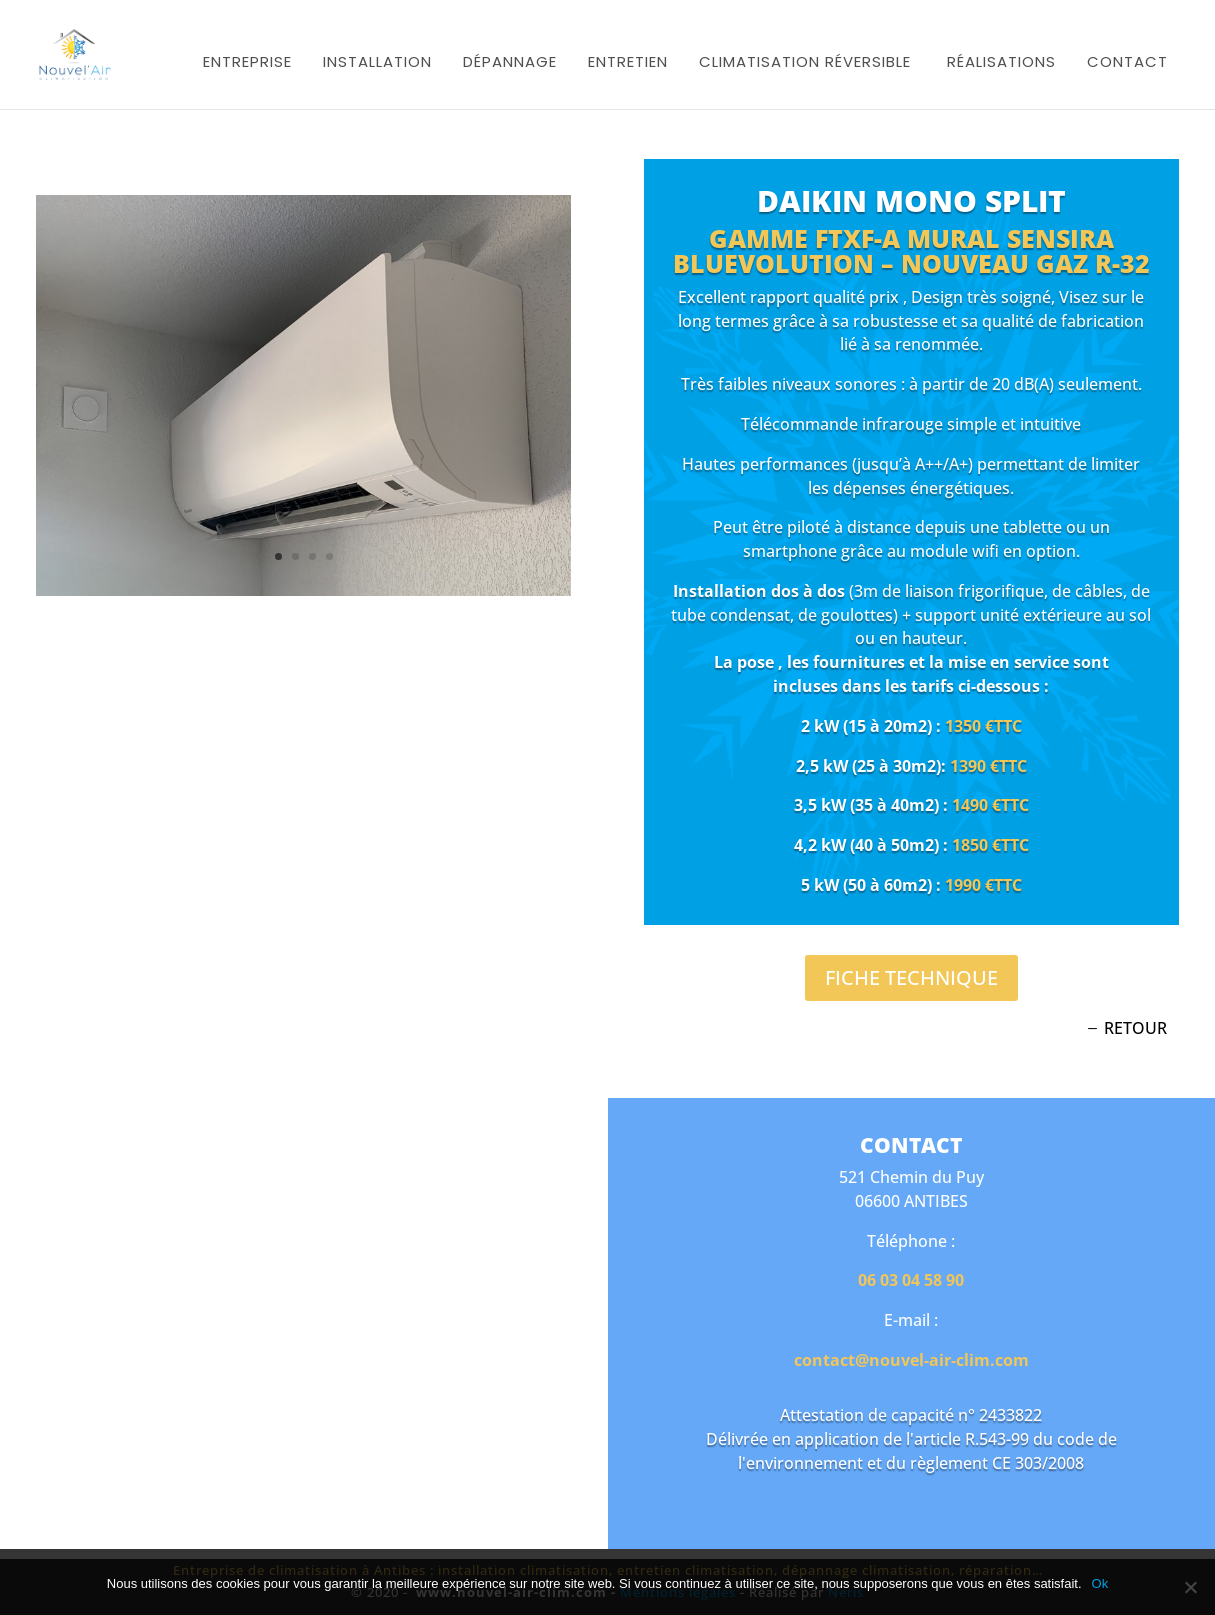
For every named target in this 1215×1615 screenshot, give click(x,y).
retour (1135, 1028)
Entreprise (247, 61)
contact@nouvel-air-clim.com (911, 1360)
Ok (1100, 1583)
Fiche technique (911, 977)
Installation (377, 61)
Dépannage (510, 61)
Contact (1127, 61)
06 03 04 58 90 (911, 1280)
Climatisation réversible (805, 61)
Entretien (628, 61)
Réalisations (1001, 61)
